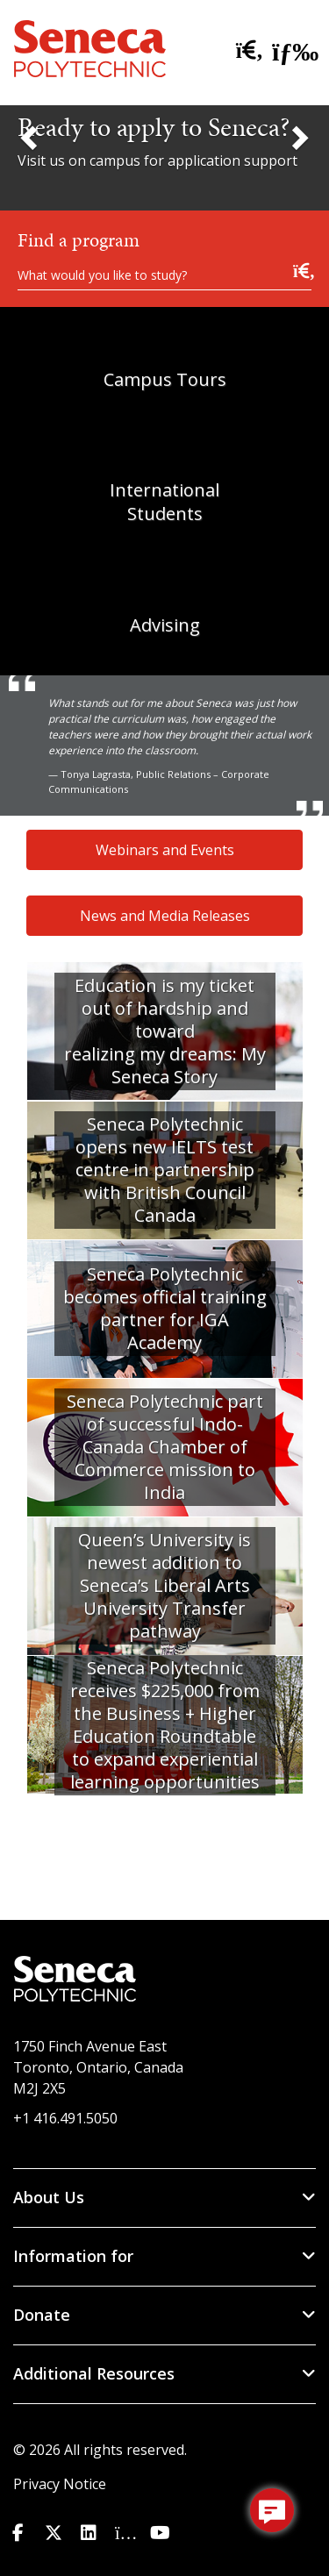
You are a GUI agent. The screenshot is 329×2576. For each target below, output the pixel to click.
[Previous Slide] (30, 137)
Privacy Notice (59, 2484)
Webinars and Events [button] (165, 850)
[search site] (245, 50)
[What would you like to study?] (164, 273)
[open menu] (289, 48)
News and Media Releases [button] (165, 915)
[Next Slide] (298, 137)
